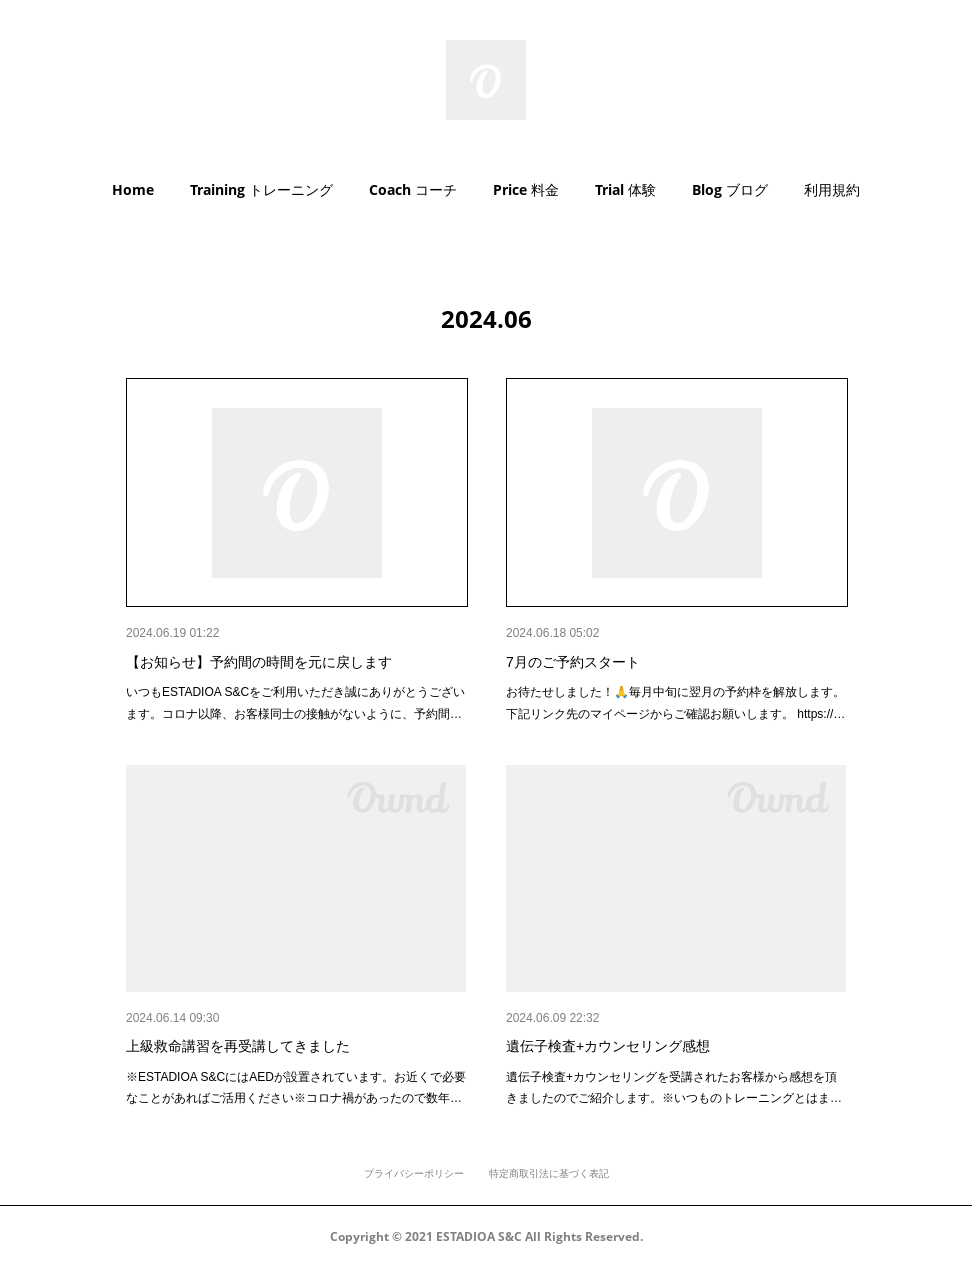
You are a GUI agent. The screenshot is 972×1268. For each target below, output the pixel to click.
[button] (133, 190)
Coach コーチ (413, 189)
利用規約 (832, 189)
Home (133, 189)
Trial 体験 (625, 189)
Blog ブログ (730, 189)
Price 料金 (526, 189)
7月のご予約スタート (573, 662)
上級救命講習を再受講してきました (238, 1046)
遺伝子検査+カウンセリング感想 (608, 1046)
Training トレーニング (261, 189)
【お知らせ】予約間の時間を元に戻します (259, 662)
